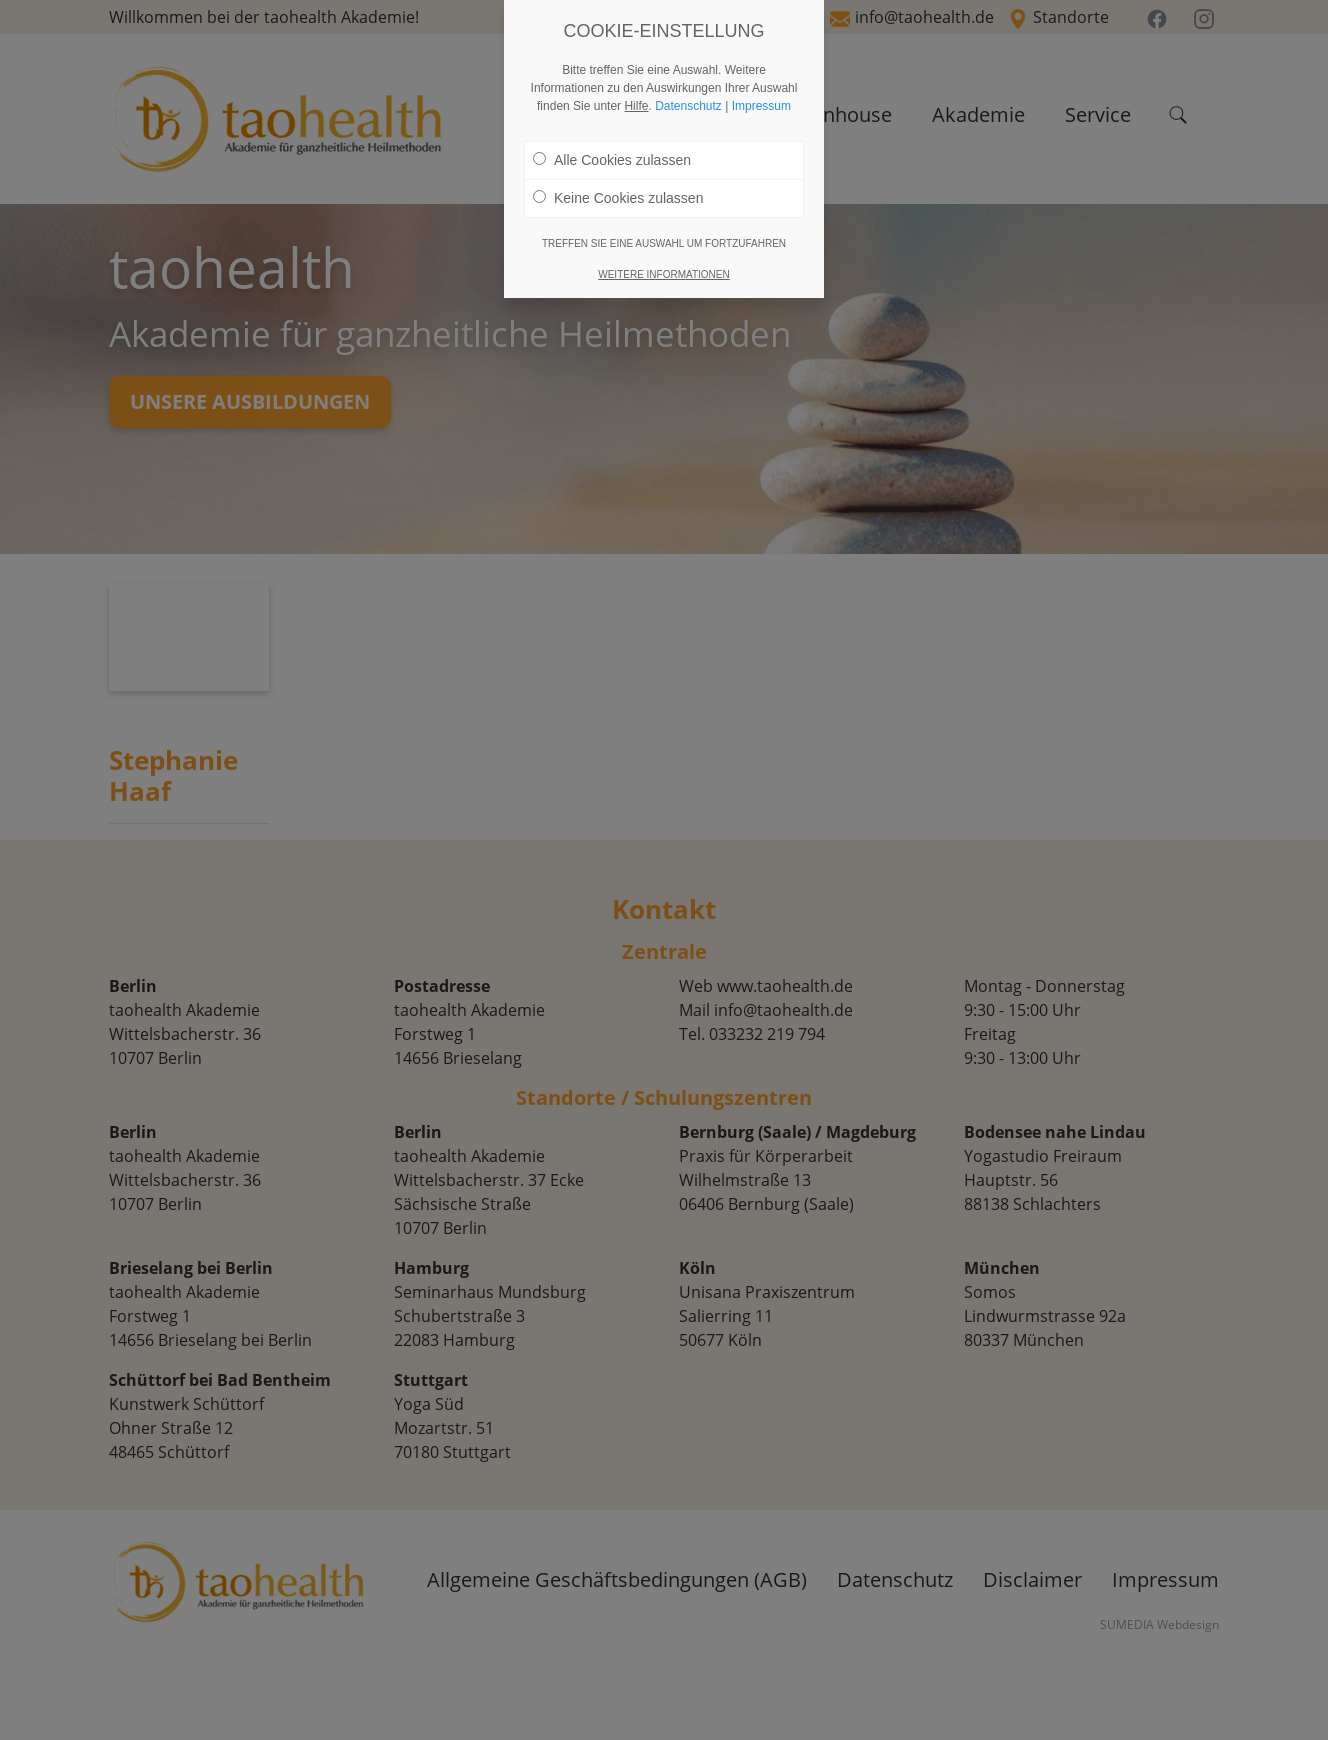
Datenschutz (688, 106)
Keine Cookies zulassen (618, 198)
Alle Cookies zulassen (612, 160)
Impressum (761, 106)
